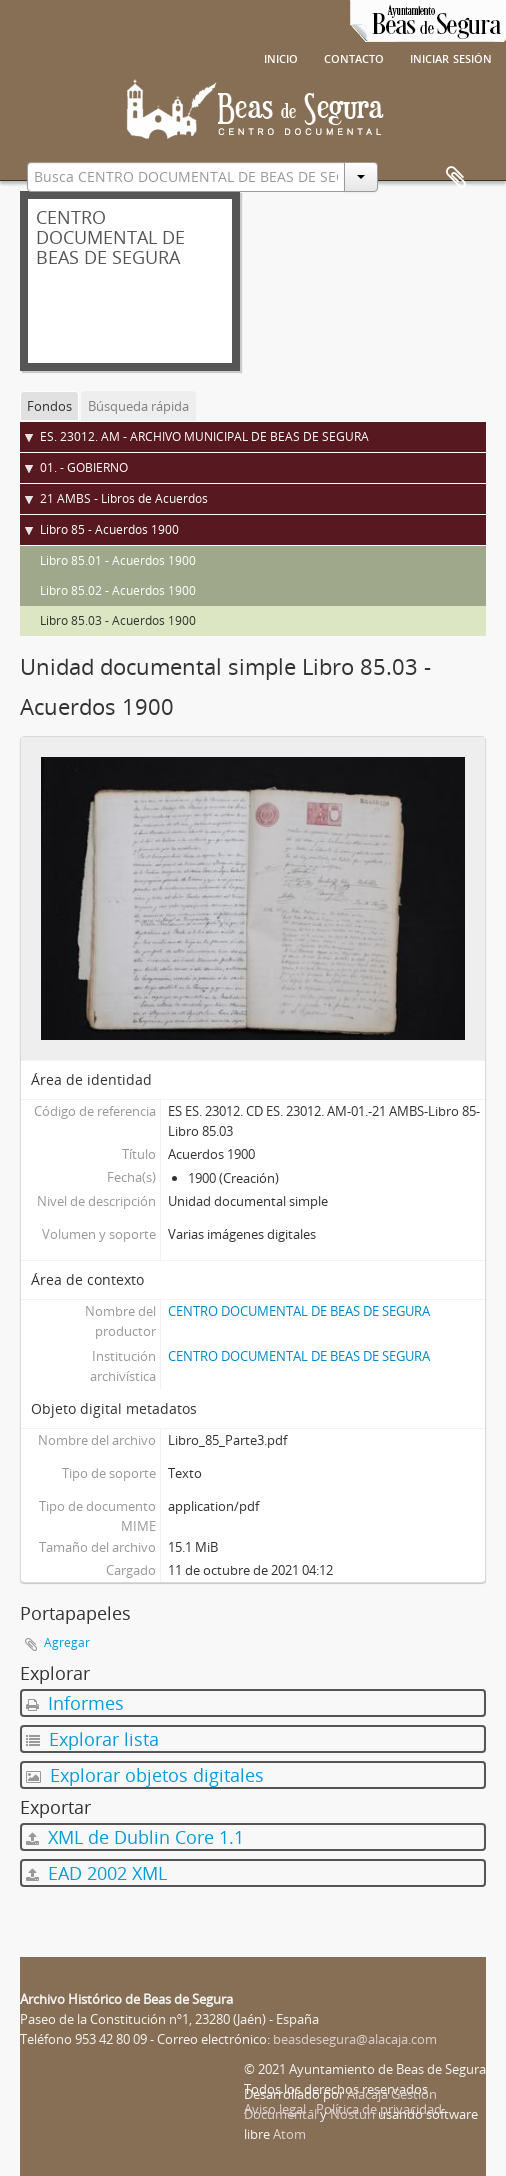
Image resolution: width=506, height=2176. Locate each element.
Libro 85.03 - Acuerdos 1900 (118, 620)
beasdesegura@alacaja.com (355, 2039)
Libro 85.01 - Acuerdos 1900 (118, 560)
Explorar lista (92, 1739)
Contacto (354, 57)
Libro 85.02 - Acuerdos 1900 (118, 590)
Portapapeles (456, 178)
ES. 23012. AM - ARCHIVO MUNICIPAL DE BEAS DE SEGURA (204, 436)
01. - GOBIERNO (84, 467)
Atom (289, 2134)
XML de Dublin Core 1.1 (135, 1837)
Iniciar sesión (451, 57)
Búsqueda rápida (138, 406)
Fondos (49, 406)
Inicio (281, 57)
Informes (75, 1703)
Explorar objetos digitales (145, 1775)
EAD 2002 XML (96, 1873)
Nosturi (352, 2114)
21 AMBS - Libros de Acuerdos (124, 498)
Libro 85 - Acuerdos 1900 (109, 529)
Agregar (67, 1642)
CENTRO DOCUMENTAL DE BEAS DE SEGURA (299, 1311)
